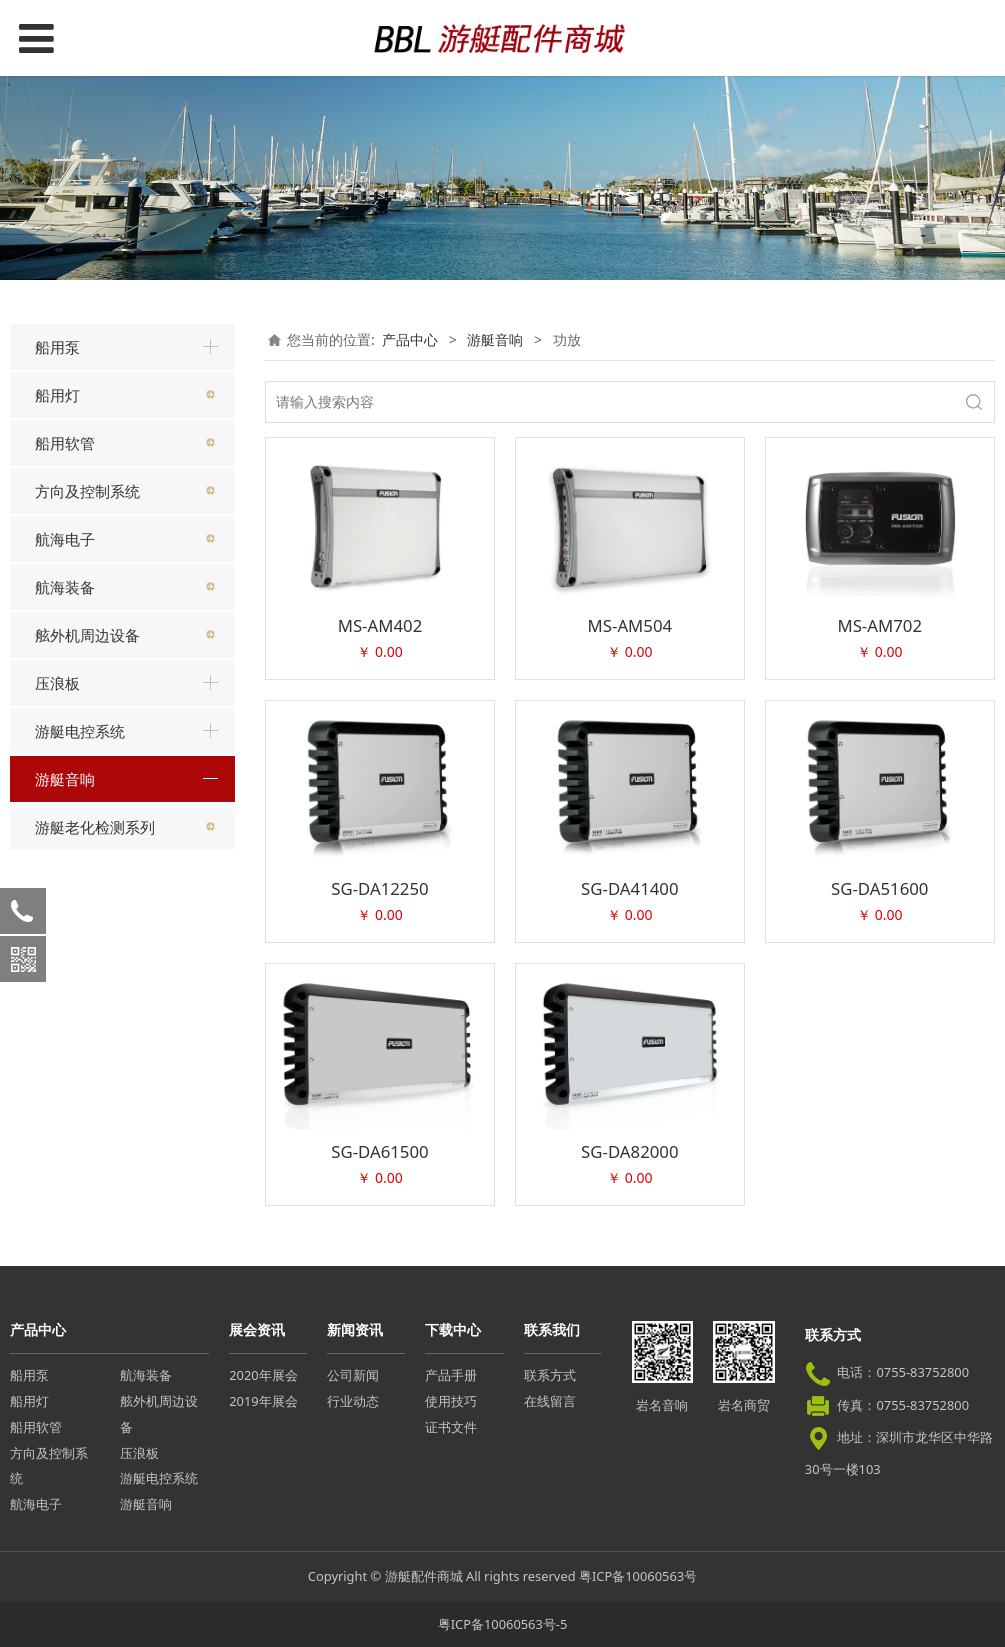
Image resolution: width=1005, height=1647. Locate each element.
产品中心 (410, 339)
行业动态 (353, 1401)
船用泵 (57, 347)
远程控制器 (84, 894)
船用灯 (57, 395)
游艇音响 (65, 779)
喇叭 (63, 929)
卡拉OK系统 (87, 964)
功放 (63, 1000)
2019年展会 (263, 1401)
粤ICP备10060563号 (638, 1576)
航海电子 (65, 539)
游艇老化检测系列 (95, 1083)
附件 (63, 1035)
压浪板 (57, 683)
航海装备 (65, 587)
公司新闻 (353, 1375)
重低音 (70, 859)
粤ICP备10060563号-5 (503, 1624)
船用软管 (65, 443)
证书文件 (451, 1427)
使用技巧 (451, 1401)
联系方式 (550, 1375)
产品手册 (451, 1375)
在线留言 (550, 1401)
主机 (63, 824)
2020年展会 (263, 1375)
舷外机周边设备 (87, 635)
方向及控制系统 (87, 491)
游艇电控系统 (80, 731)
